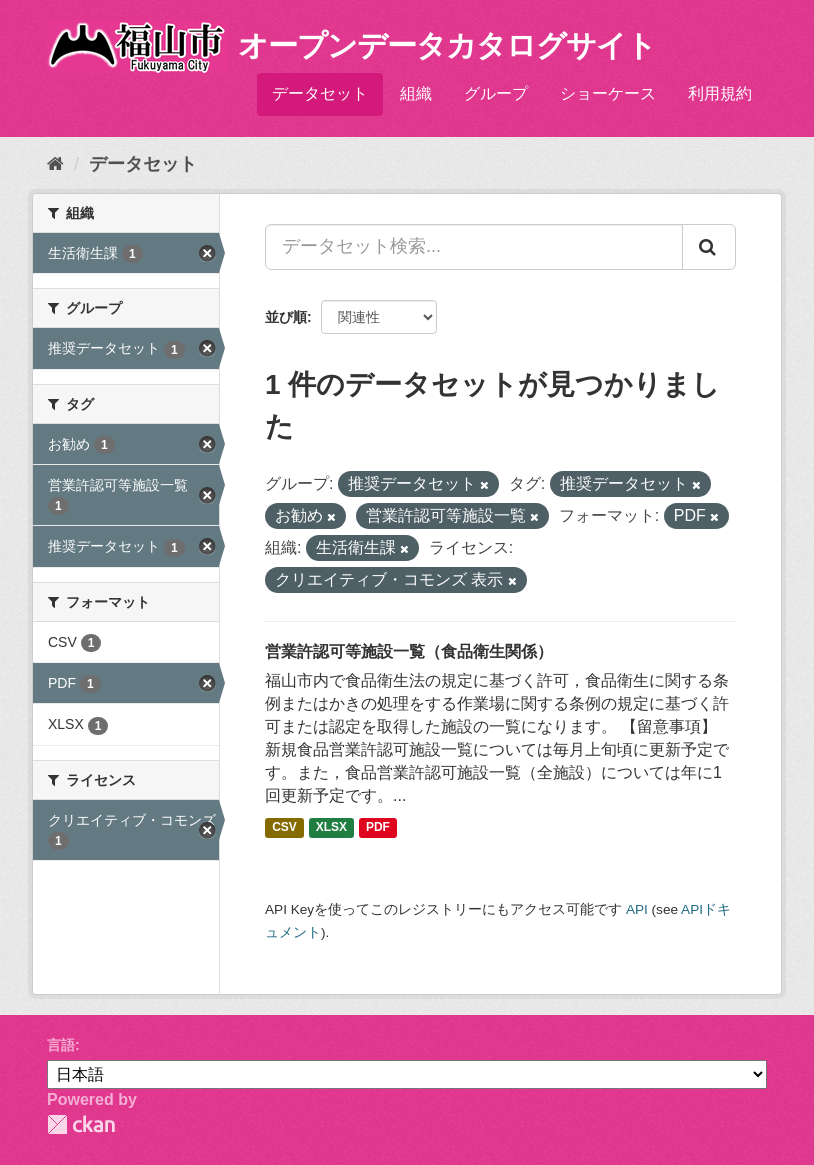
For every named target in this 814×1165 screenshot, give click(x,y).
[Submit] (709, 247)
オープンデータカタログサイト (447, 45)
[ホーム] (55, 164)
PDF (378, 827)
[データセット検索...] (474, 247)
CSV (284, 827)
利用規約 (720, 93)
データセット (320, 93)
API (637, 909)
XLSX (331, 827)
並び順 (286, 317)
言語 (61, 1045)
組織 (416, 93)
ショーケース (608, 93)
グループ (496, 93)
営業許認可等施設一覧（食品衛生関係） (409, 651)
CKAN (81, 1124)
